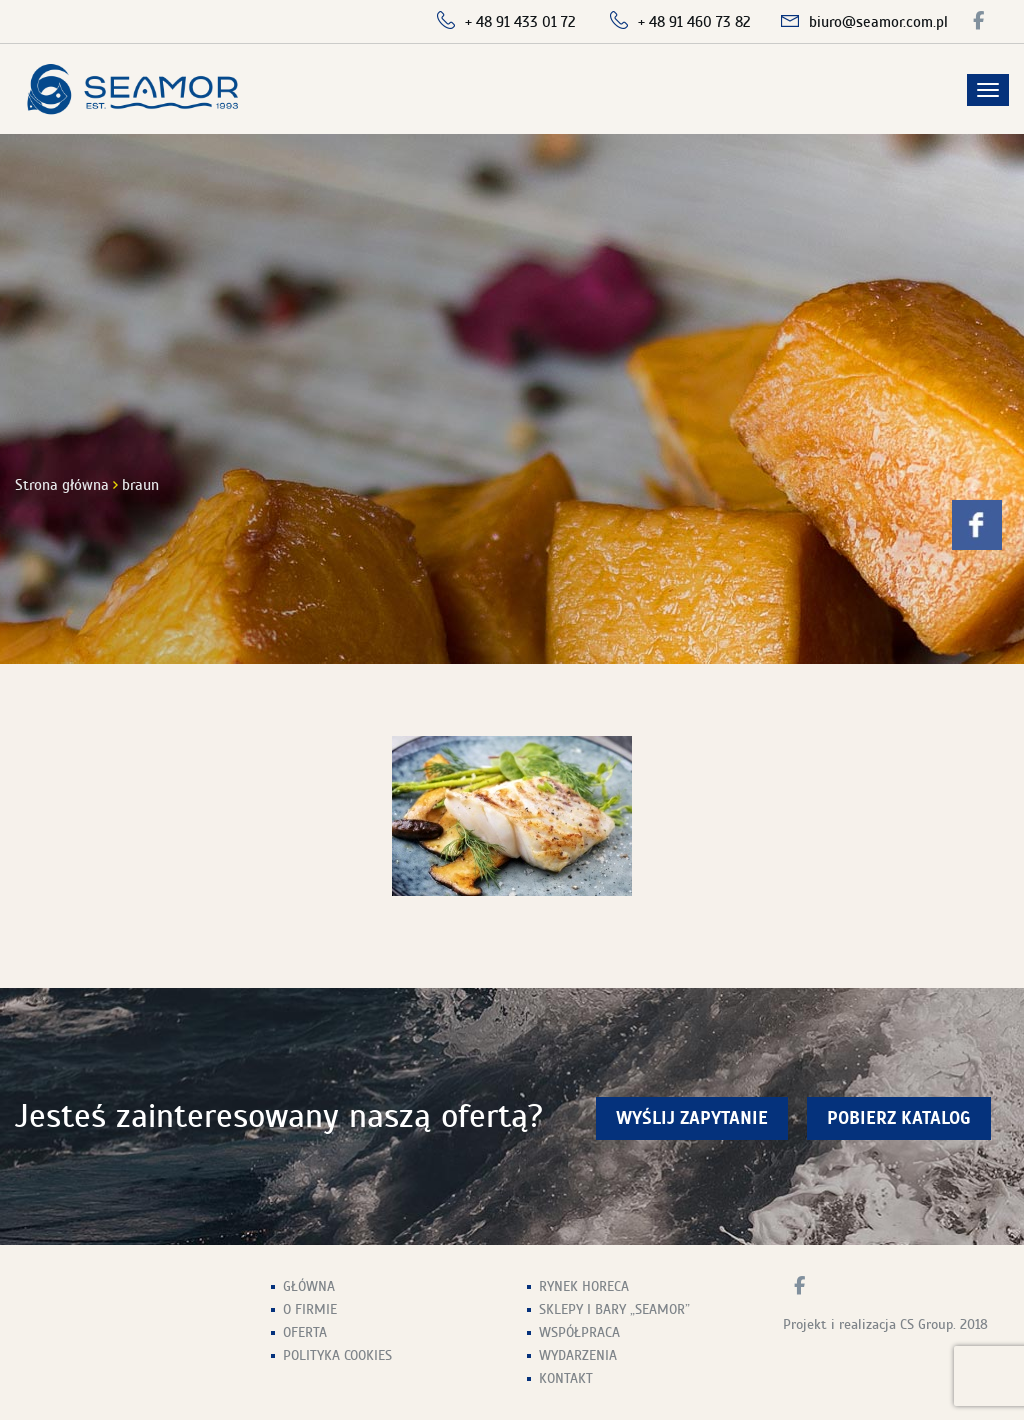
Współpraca (579, 1332)
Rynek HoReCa (584, 1286)
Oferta (305, 1332)
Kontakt (566, 1378)
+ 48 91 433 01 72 (520, 22)
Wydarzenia (578, 1355)
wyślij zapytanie (692, 1118)
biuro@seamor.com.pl (878, 22)
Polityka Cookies (337, 1355)
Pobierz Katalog (899, 1118)
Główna (309, 1286)
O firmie (310, 1309)
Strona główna (62, 485)
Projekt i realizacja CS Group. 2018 (885, 1324)
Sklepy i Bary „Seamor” (614, 1309)
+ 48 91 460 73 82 (694, 22)
